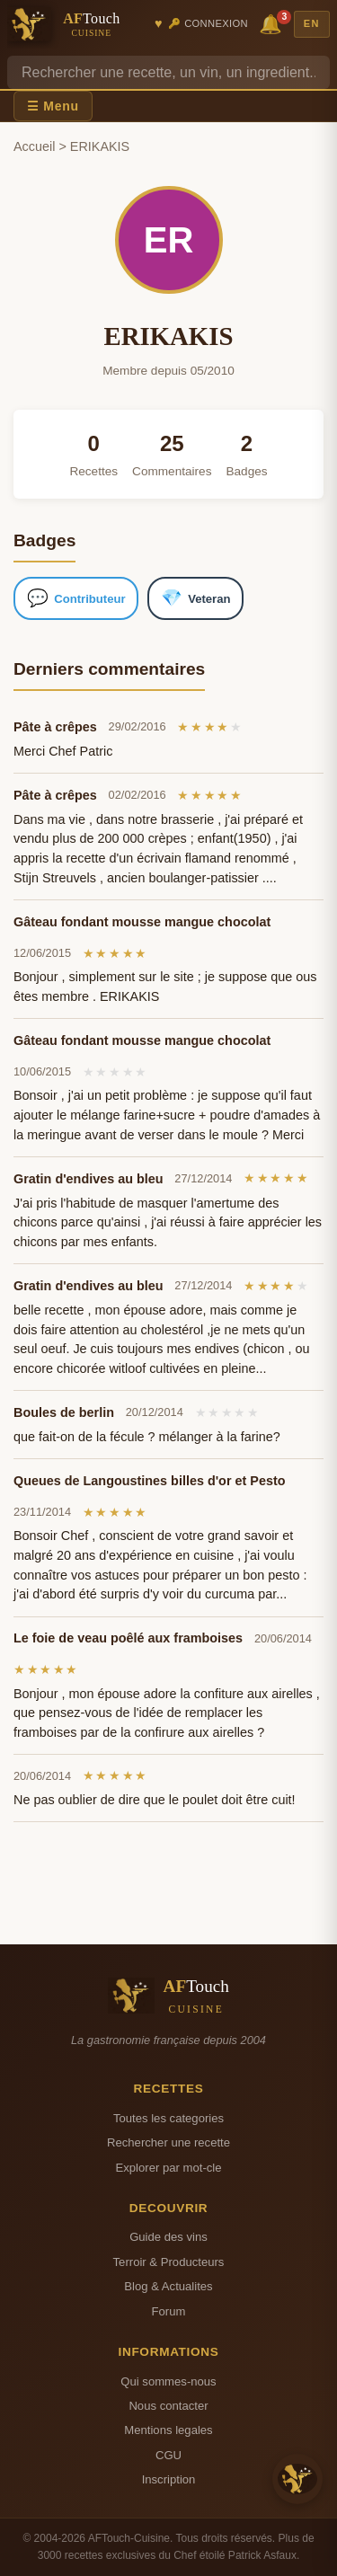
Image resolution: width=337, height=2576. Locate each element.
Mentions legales (168, 2430)
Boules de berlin (63, 1412)
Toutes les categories (168, 2118)
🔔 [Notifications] (273, 23)
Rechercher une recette (168, 2142)
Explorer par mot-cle (168, 2167)
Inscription (169, 2479)
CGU (168, 2455)
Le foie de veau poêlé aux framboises (128, 1638)
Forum (169, 2311)
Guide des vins (168, 2237)
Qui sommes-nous (168, 2381)
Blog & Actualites (168, 2286)
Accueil (34, 146)
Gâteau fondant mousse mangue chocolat (141, 922)
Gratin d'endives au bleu (88, 1179)
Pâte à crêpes (55, 727)
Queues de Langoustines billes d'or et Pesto (149, 1481)
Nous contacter (168, 2405)
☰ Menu (53, 106)
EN (312, 23)
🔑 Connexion (208, 23)
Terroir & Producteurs (169, 2262)
